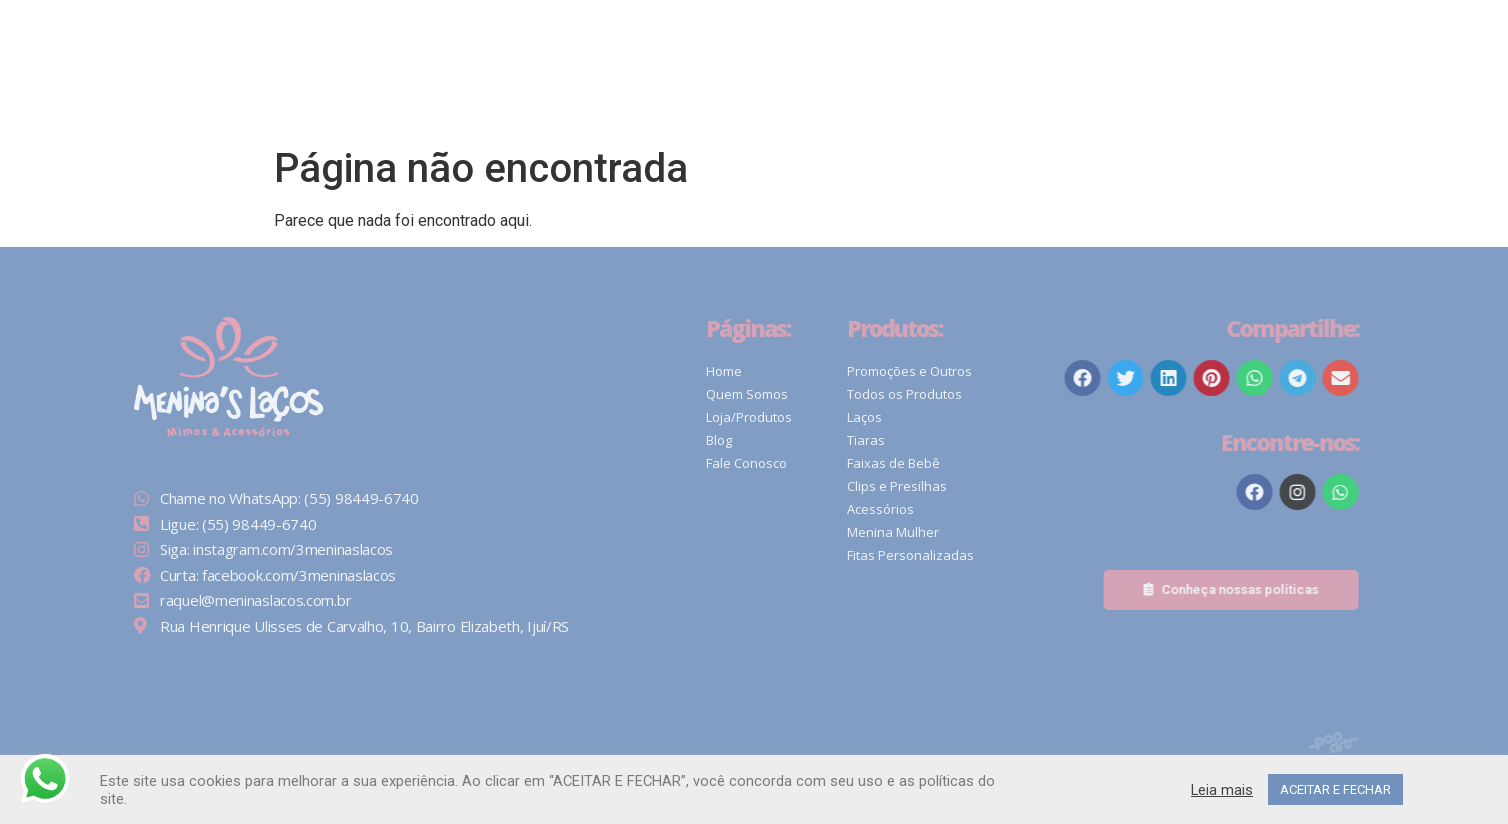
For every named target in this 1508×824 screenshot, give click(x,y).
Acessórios (919, 509)
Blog (759, 440)
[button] (1120, 62)
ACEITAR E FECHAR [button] (1335, 789)
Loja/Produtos (789, 417)
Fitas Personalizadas (949, 555)
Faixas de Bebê (932, 463)
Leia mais (1222, 790)
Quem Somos (787, 394)
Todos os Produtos (943, 394)
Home (764, 371)
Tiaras (905, 440)
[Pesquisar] (976, 63)
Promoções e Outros (948, 371)
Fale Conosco (786, 463)
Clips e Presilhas (936, 486)
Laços (903, 417)
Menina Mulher (932, 532)
